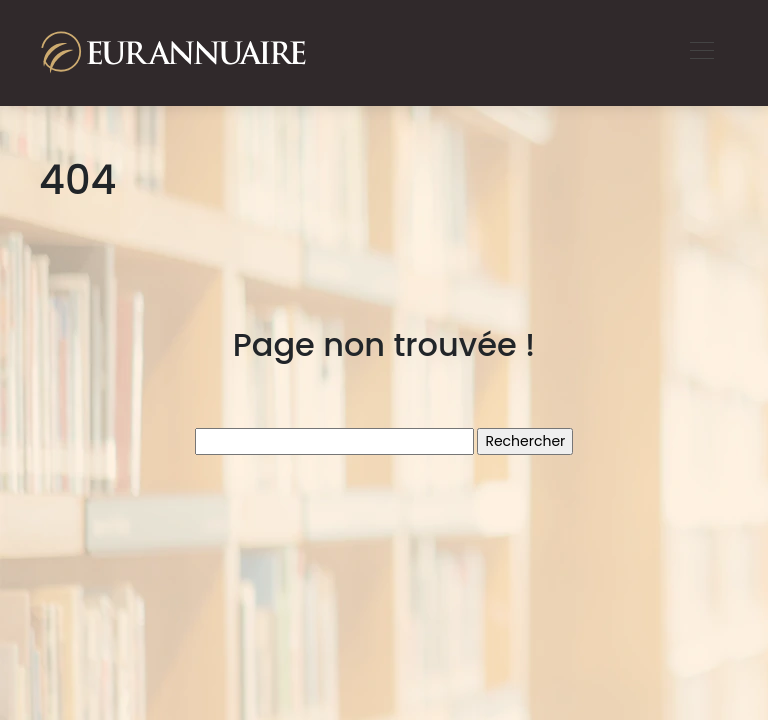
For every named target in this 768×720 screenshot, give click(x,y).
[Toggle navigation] (701, 53)
